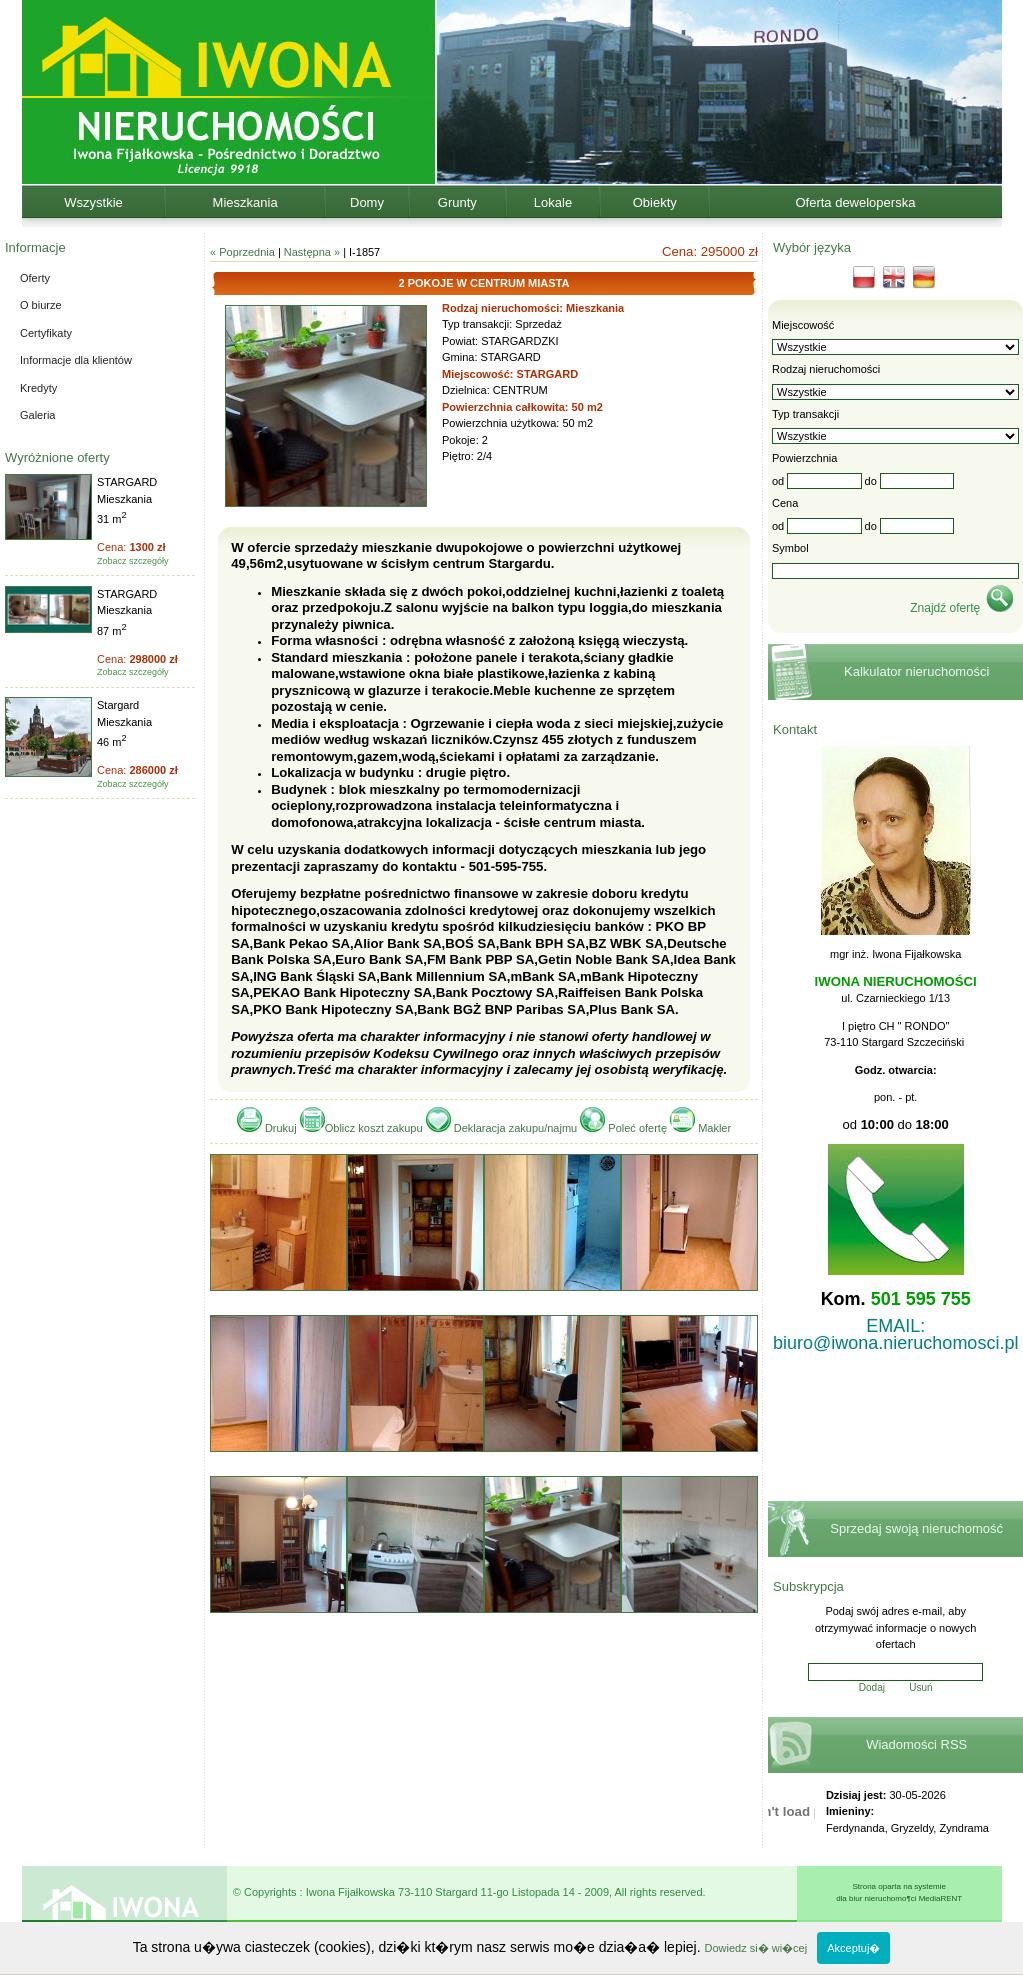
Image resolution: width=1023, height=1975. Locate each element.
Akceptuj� (853, 1948)
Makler (700, 1128)
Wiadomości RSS (916, 1744)
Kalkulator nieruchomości (916, 671)
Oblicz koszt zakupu (361, 1128)
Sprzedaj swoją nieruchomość (916, 1528)
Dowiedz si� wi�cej (755, 1948)
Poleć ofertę (625, 1128)
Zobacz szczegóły (133, 561)
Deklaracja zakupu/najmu (503, 1128)
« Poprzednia (242, 252)
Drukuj (268, 1128)
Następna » (312, 252)
